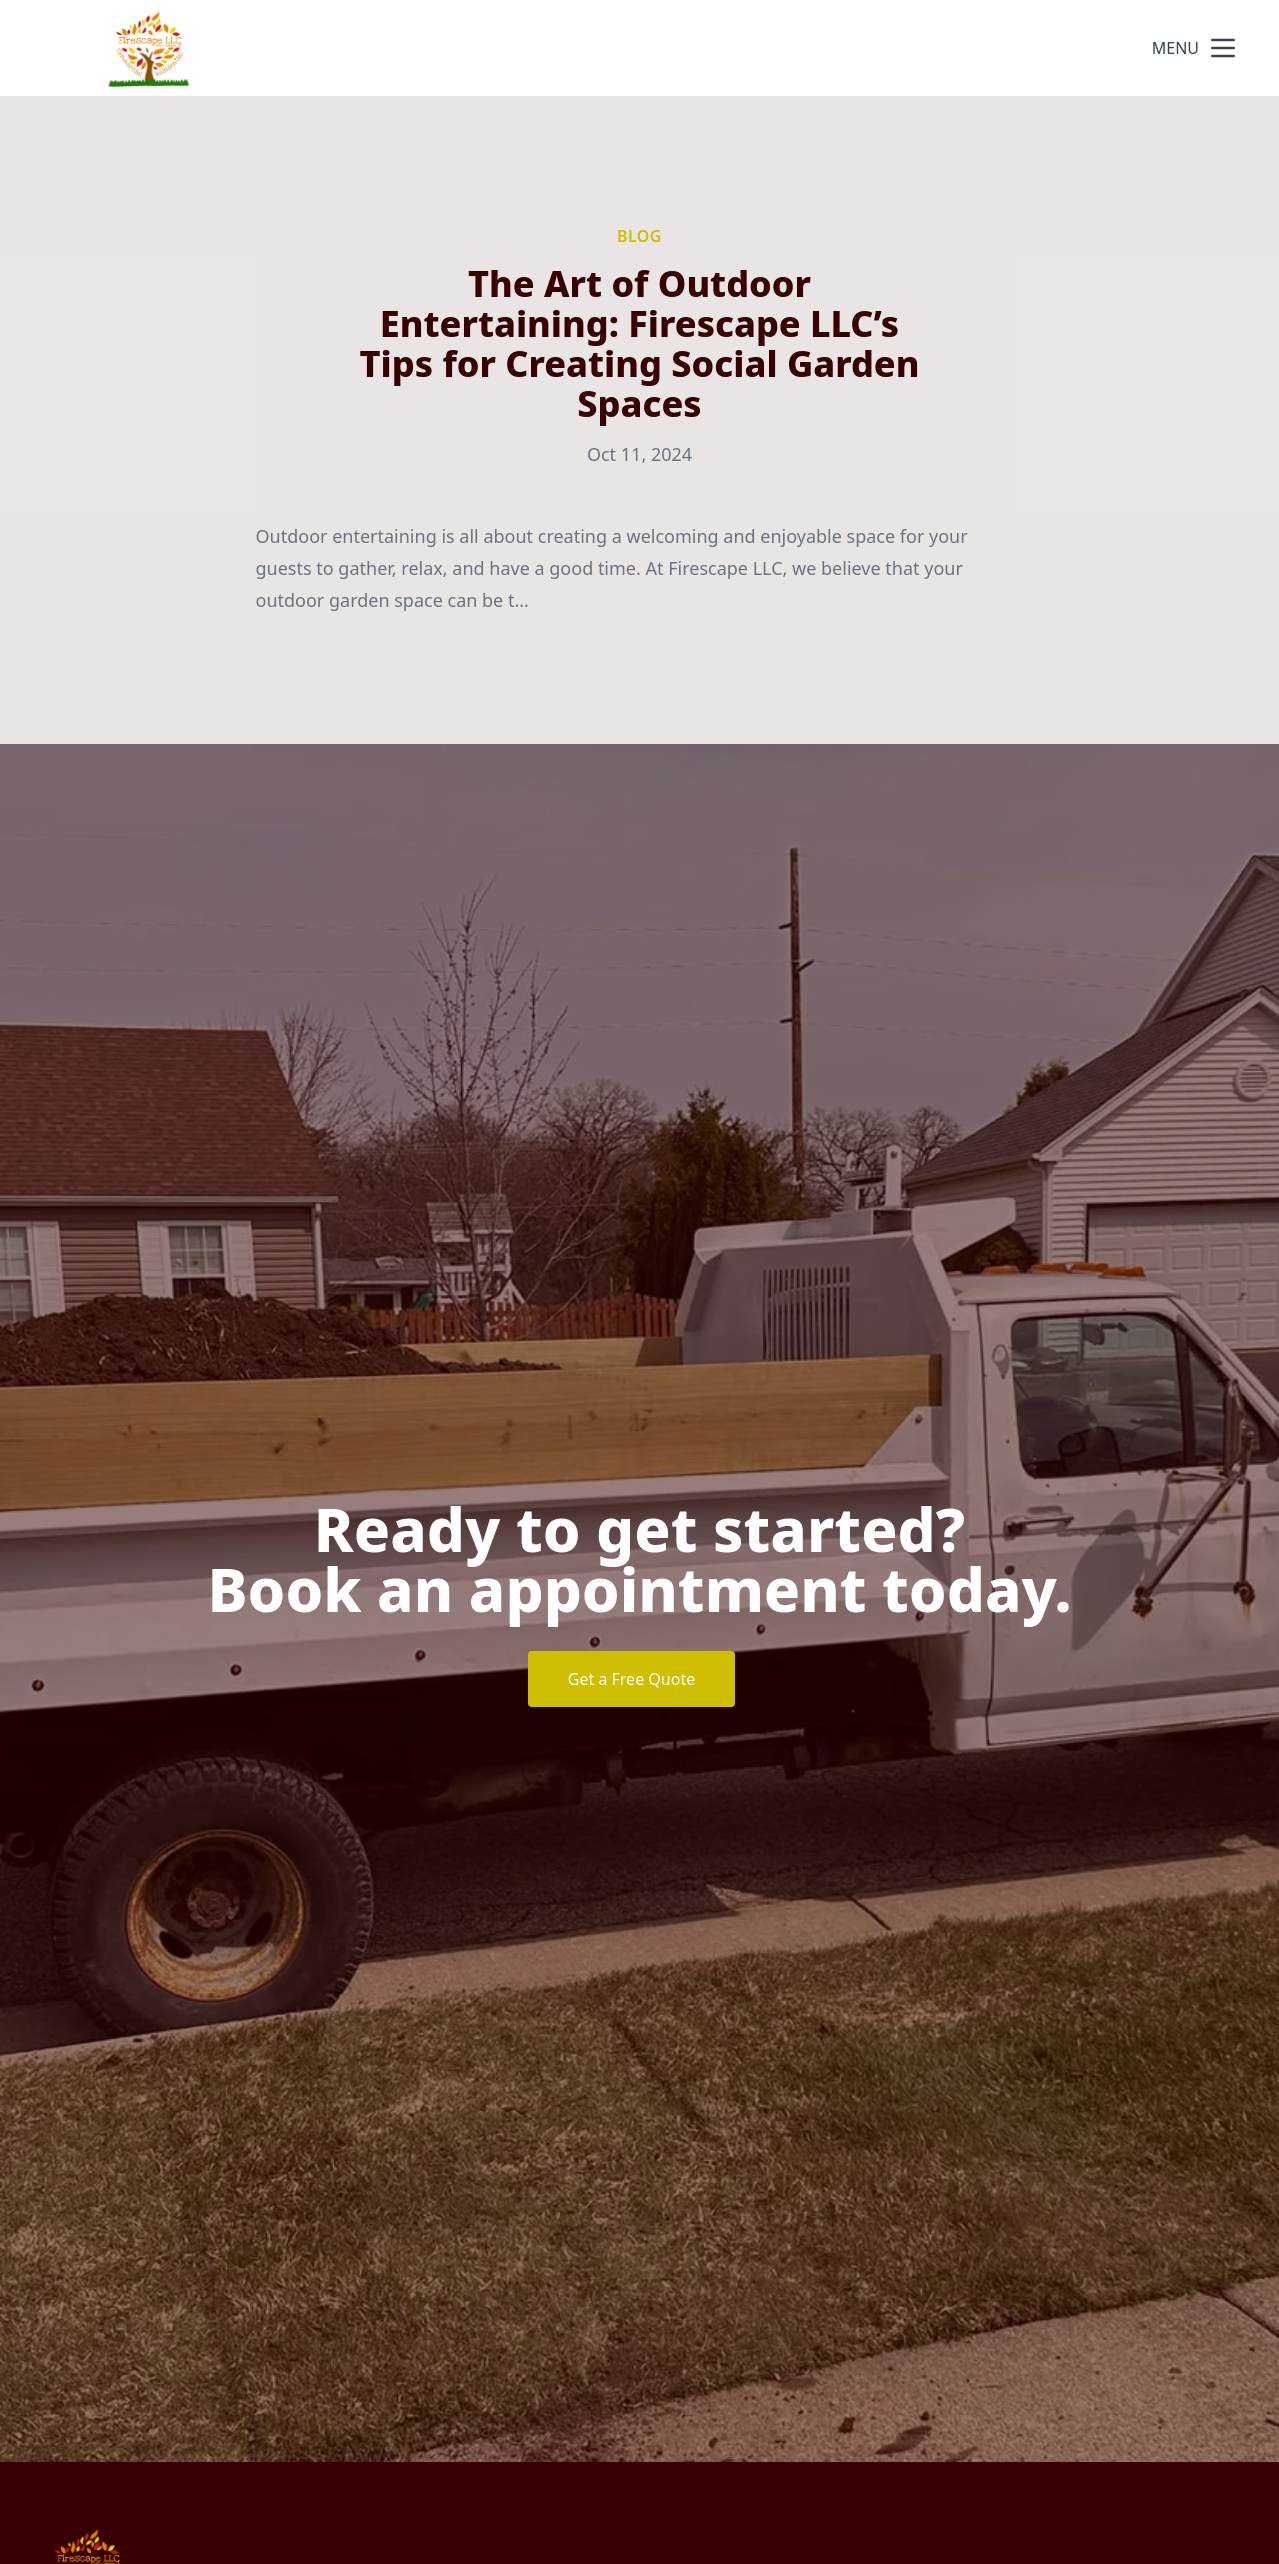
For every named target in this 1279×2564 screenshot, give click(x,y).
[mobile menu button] (1223, 48)
